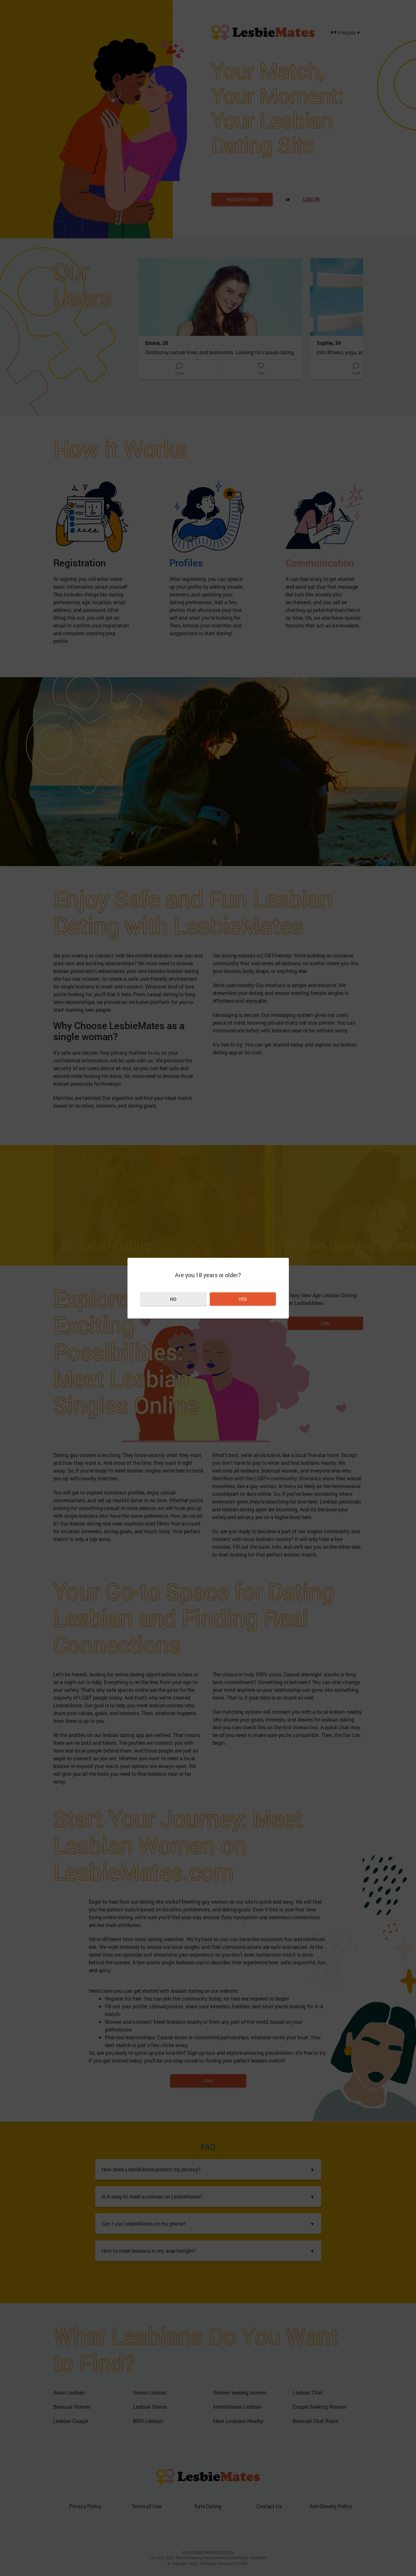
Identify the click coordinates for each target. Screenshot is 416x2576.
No (173, 1299)
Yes (242, 1299)
